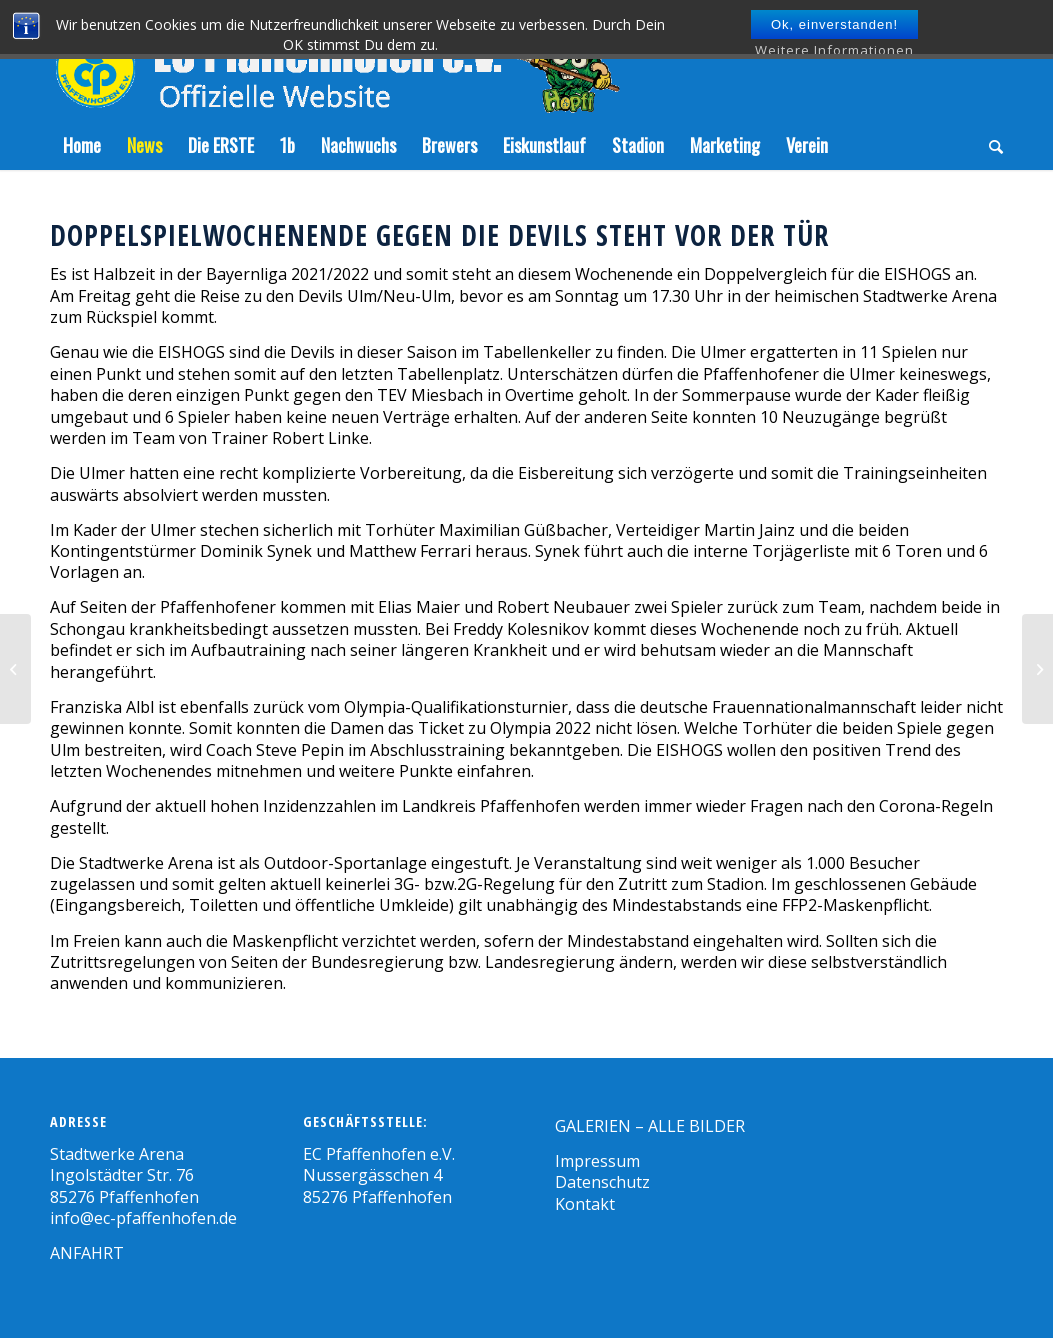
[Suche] (989, 145)
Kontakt (585, 1204)
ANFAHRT (87, 1253)
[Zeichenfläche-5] (335, 60)
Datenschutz (602, 1182)
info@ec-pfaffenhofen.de (143, 1218)
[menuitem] (82, 145)
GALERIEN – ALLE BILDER (650, 1126)
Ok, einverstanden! (834, 24)
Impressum (597, 1161)
